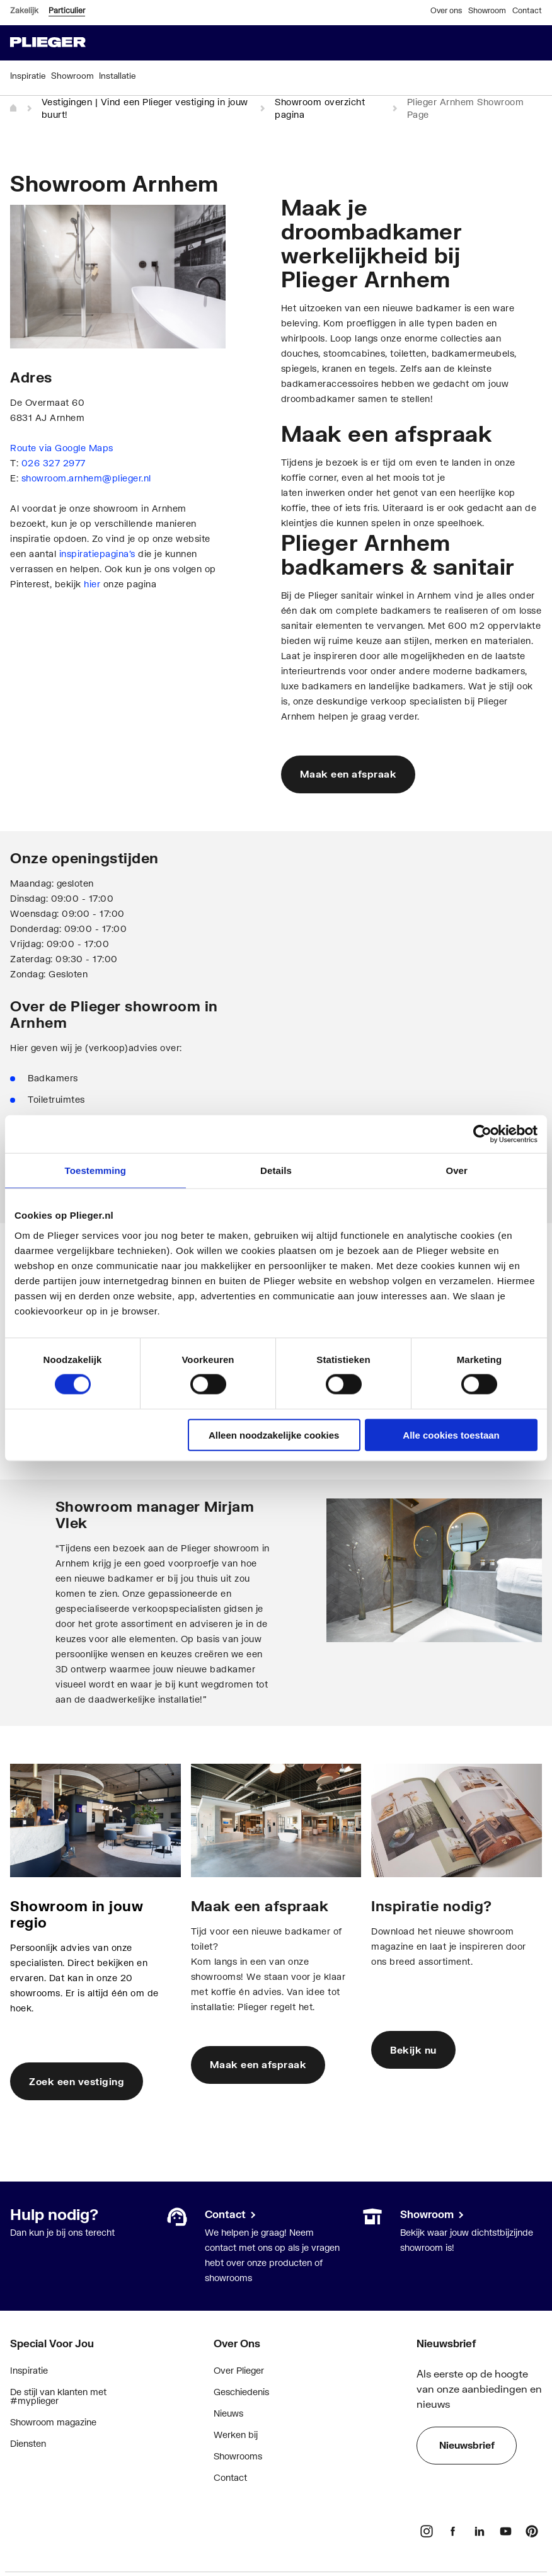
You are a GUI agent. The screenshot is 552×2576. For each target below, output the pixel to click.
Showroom (487, 10)
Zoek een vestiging (76, 2081)
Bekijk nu (413, 2050)
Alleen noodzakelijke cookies (274, 1434)
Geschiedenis (241, 2391)
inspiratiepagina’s (97, 553)
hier (92, 583)
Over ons (446, 10)
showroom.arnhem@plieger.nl (86, 478)
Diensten (28, 2443)
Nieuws (228, 2413)
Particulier (67, 10)
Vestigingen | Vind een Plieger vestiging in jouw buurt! (145, 108)
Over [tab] (457, 1170)
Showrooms (238, 2456)
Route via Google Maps (61, 447)
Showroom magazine (53, 2422)
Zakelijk (24, 10)
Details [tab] (276, 1170)
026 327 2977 (53, 462)
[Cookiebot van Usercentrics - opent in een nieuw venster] (482, 1134)
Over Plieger (239, 2370)
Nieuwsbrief (467, 2445)
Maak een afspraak (348, 773)
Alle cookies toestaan (451, 1434)
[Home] (14, 108)
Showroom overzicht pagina (320, 108)
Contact (527, 10)
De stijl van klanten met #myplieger (58, 2396)
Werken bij (236, 2434)
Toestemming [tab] (96, 1170)
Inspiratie (29, 2370)
